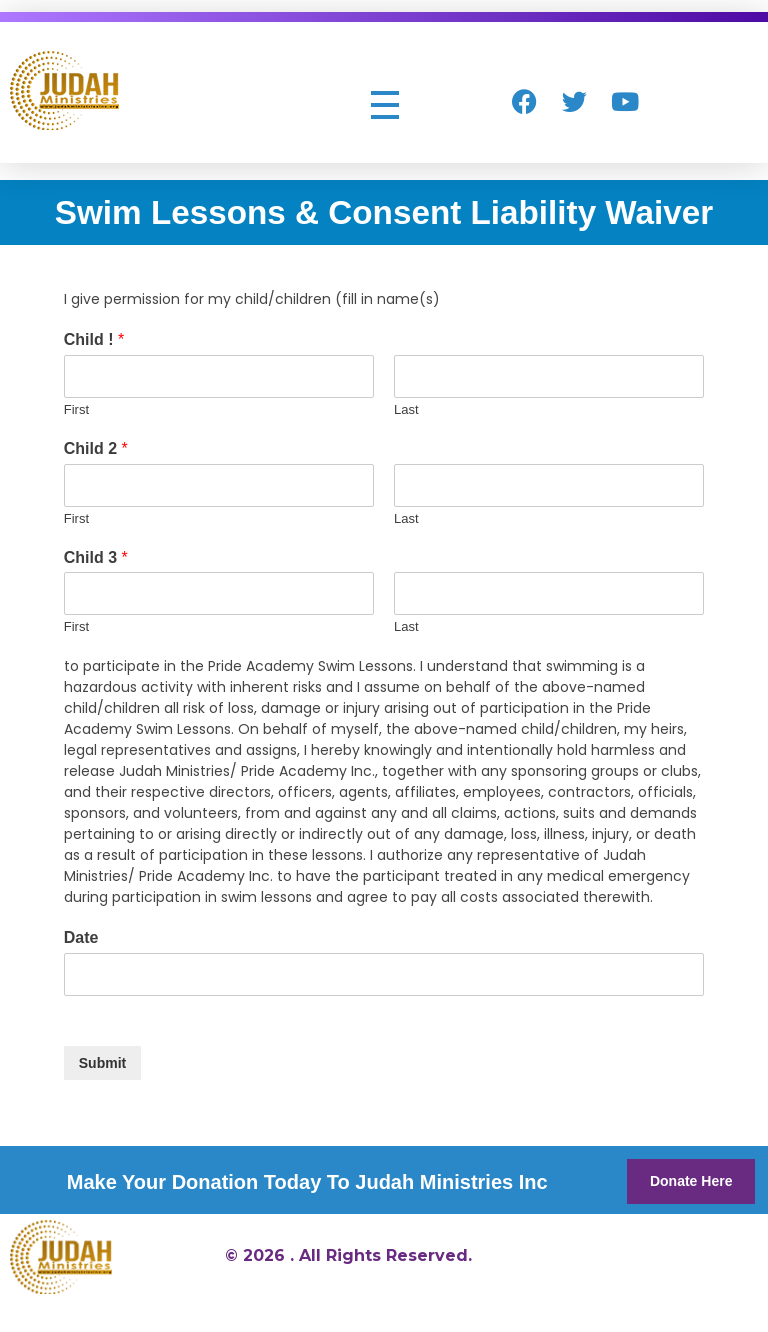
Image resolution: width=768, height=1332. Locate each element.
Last (406, 409)
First (76, 409)
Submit (102, 1063)
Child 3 (96, 557)
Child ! (94, 339)
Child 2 (96, 448)
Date (81, 937)
